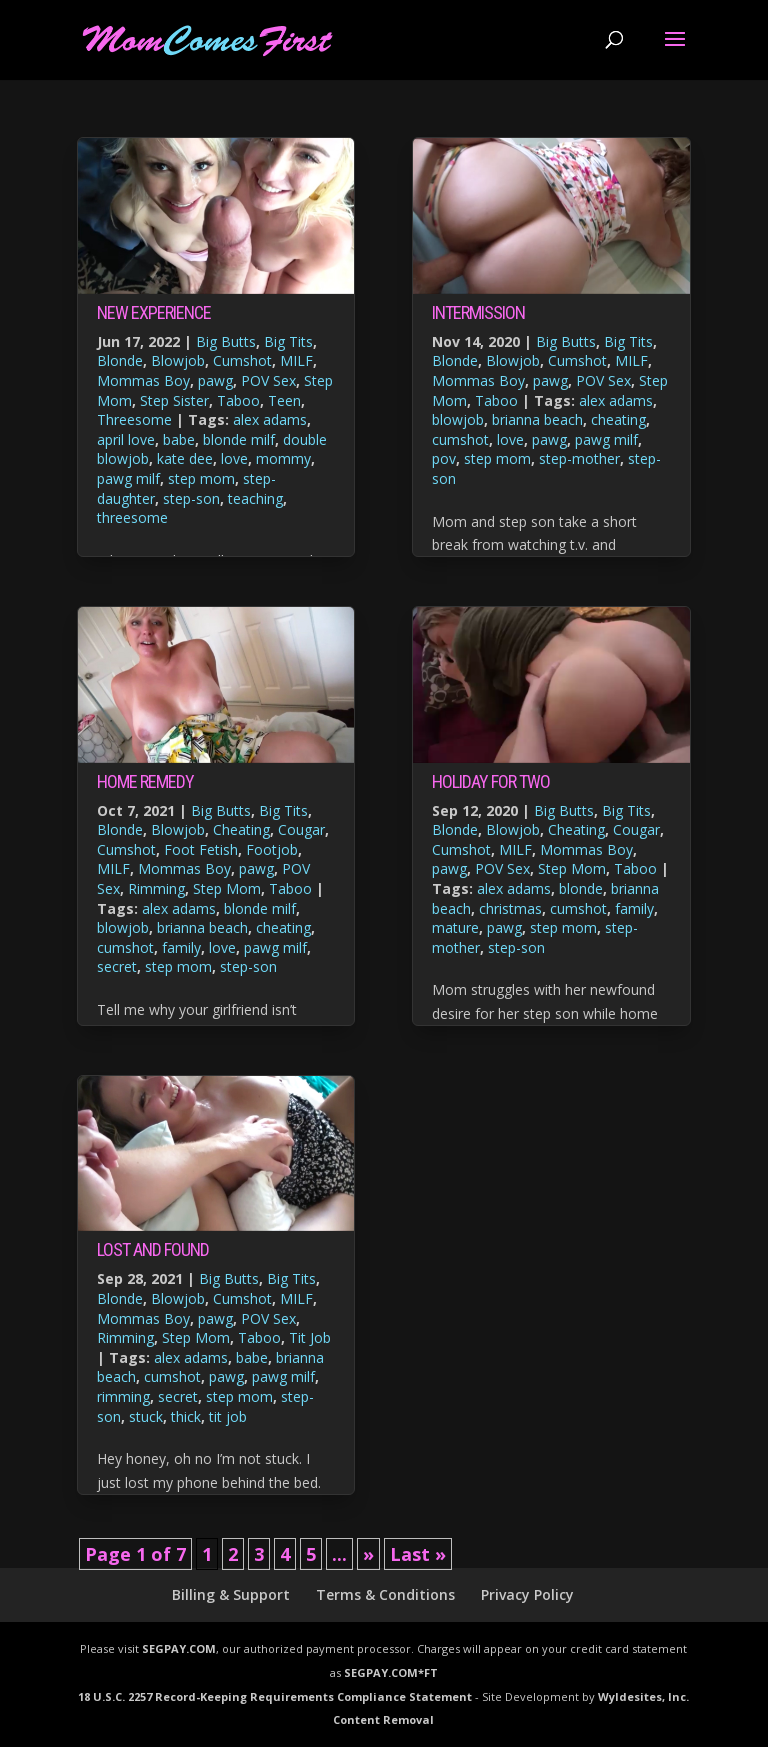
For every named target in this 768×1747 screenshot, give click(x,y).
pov (444, 458)
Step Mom (227, 888)
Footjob (272, 849)
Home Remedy (145, 781)
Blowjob (178, 360)
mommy (283, 458)
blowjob (123, 927)
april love (126, 439)
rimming (123, 1396)
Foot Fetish (201, 849)
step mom (201, 478)
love (234, 458)
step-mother (579, 458)
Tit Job (310, 1337)
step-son (191, 498)
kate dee (185, 458)
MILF (296, 360)
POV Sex (268, 380)
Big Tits (288, 341)
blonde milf (239, 439)
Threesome (134, 419)
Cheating (241, 829)
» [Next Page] (368, 1554)
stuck (146, 1416)
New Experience (154, 312)
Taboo (238, 400)
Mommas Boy (143, 380)
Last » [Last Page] (418, 1554)
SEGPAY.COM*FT (391, 1672)
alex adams (270, 419)
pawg (215, 380)
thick (186, 1416)
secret (117, 966)
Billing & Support (231, 1594)
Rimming (156, 888)
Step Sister (174, 400)
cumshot (125, 947)
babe (179, 439)
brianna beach (202, 927)
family (181, 947)
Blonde (120, 360)
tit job (228, 1416)
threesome (132, 517)
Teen (284, 400)
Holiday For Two (491, 781)
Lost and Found (153, 1249)
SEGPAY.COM (179, 1648)
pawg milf (128, 478)
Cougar (301, 829)
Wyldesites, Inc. (643, 1696)
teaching (255, 498)
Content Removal (383, 1719)
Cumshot (242, 360)
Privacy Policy (527, 1594)
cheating (283, 927)
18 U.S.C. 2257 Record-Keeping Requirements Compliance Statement (275, 1696)
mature (455, 927)
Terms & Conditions (385, 1594)
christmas (510, 908)
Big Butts (226, 341)
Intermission (478, 312)
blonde (581, 888)
